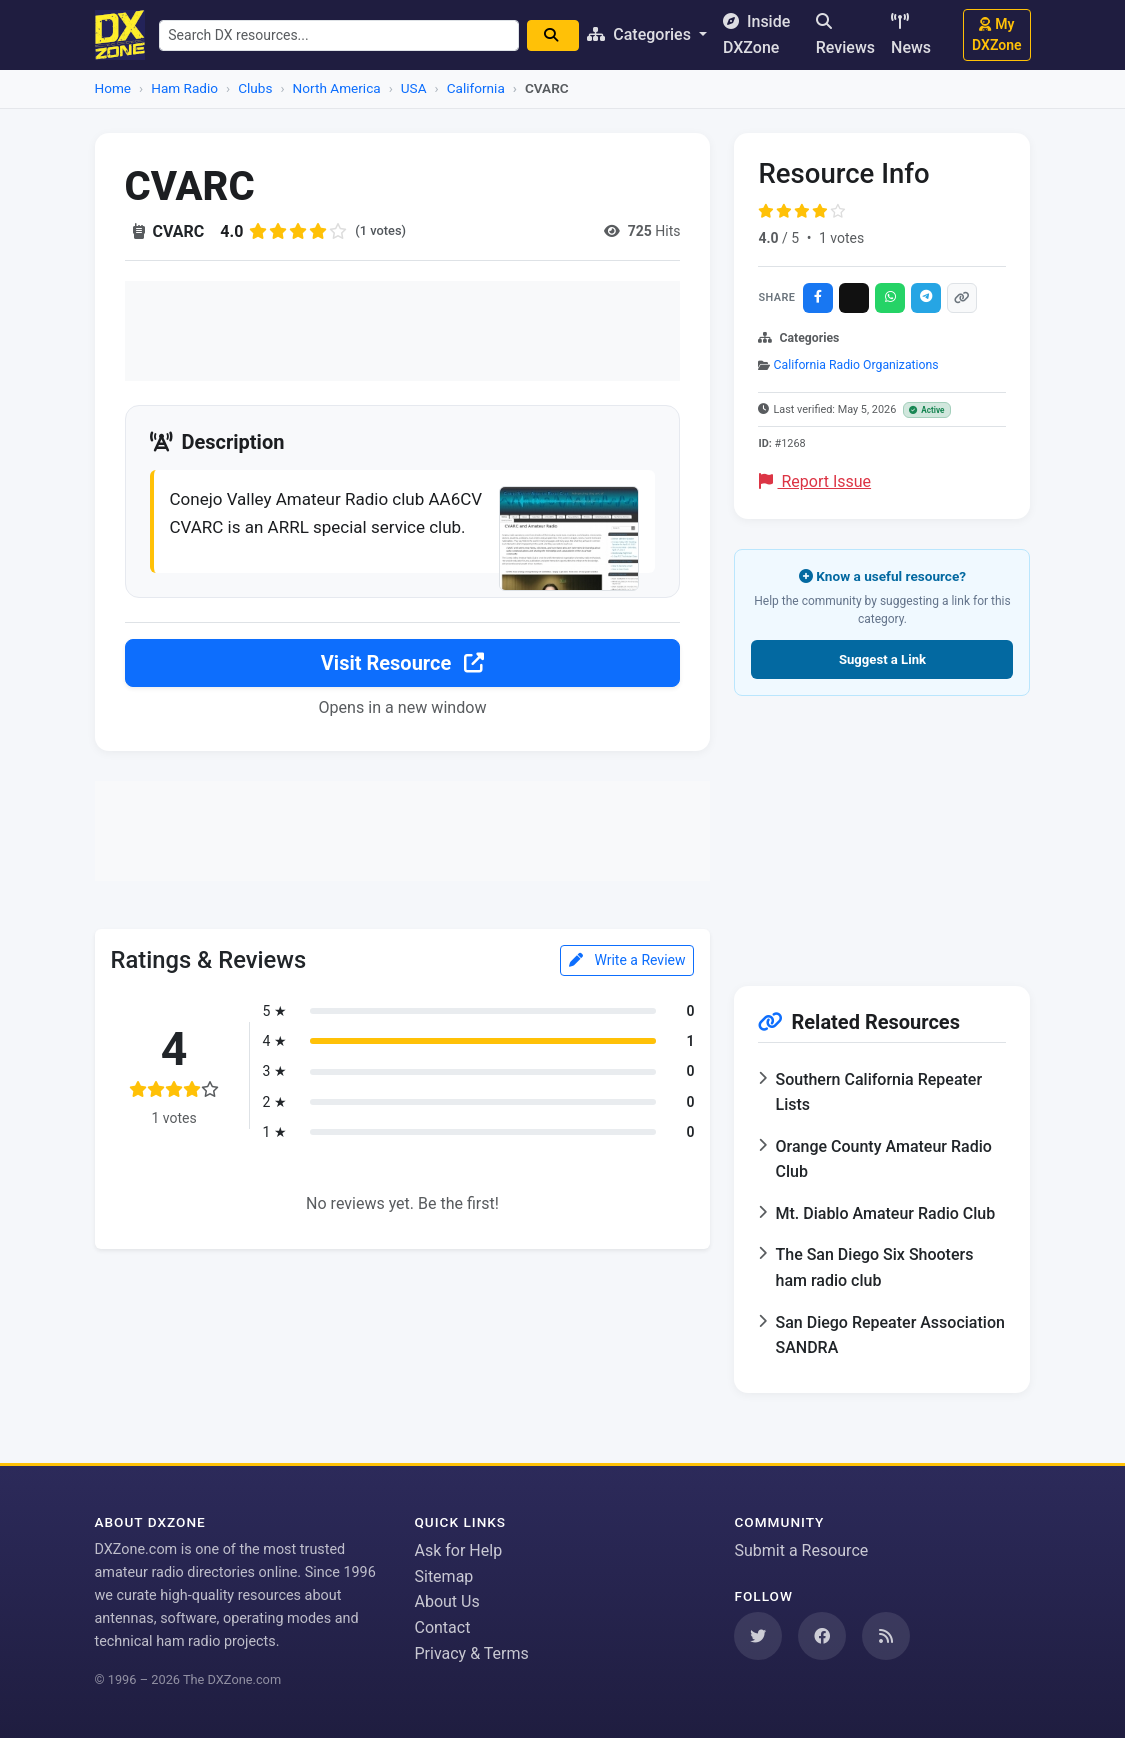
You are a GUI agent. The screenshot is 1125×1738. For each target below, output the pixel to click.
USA (414, 88)
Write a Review (627, 993)
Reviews (845, 35)
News (911, 35)
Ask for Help (458, 1550)
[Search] (563, 35)
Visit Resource (402, 697)
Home (113, 88)
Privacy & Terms (471, 1653)
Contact (442, 1627)
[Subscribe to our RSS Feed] (886, 1636)
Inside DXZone (765, 34)
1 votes (841, 238)
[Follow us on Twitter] (758, 1636)
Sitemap (443, 1576)
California (476, 88)
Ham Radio (184, 88)
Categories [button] (651, 34)
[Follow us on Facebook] (822, 1636)
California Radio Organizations (856, 365)
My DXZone (996, 34)
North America (337, 88)
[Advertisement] (403, 331)
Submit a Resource (801, 1550)
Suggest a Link (882, 659)
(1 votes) (382, 231)
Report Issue (815, 481)
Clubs (255, 88)
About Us (446, 1601)
